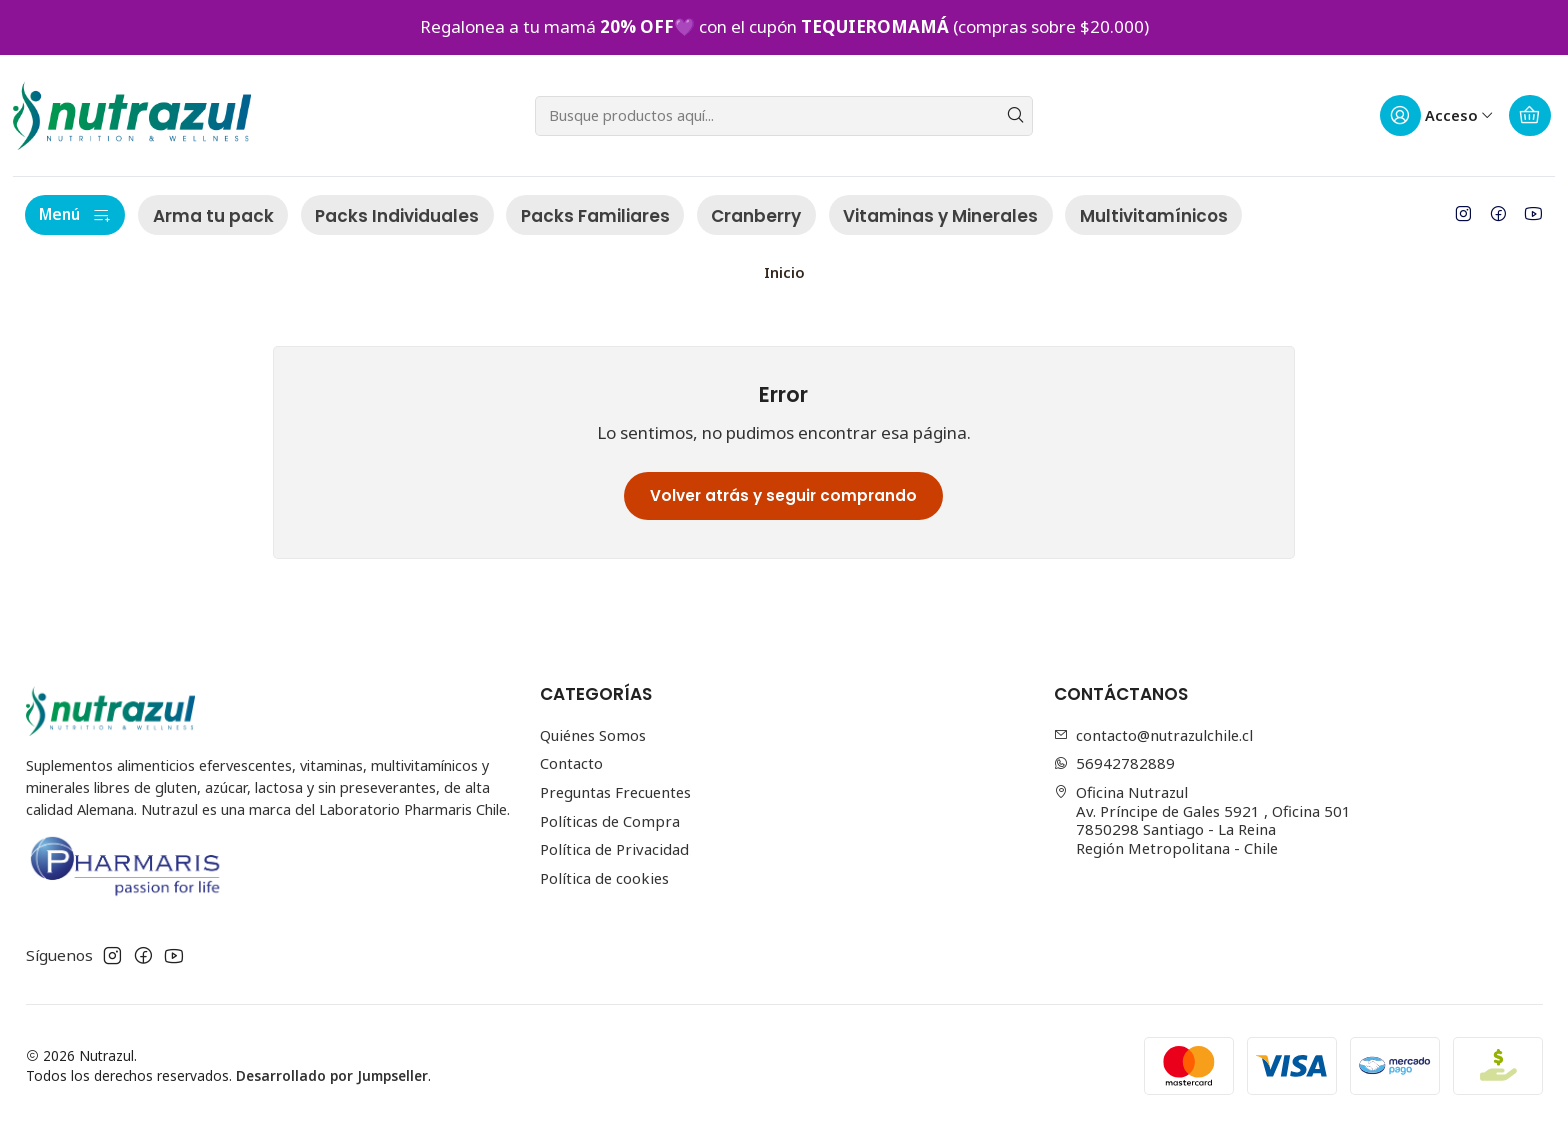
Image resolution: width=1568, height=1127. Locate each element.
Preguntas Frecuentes (615, 792)
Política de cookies (604, 878)
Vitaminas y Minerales (940, 216)
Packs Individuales (397, 216)
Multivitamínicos (1154, 216)
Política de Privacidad (614, 849)
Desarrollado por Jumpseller (332, 1075)
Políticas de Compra (610, 821)
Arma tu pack (213, 216)
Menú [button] (75, 214)
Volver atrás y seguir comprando (783, 495)
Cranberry (756, 216)
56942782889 (1115, 763)
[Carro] (1530, 116)
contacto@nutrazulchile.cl (1154, 735)
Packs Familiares (595, 216)
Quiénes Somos (593, 735)
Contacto (571, 763)
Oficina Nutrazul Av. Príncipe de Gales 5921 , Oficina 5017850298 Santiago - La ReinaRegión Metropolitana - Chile (1203, 820)
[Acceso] (1436, 116)
